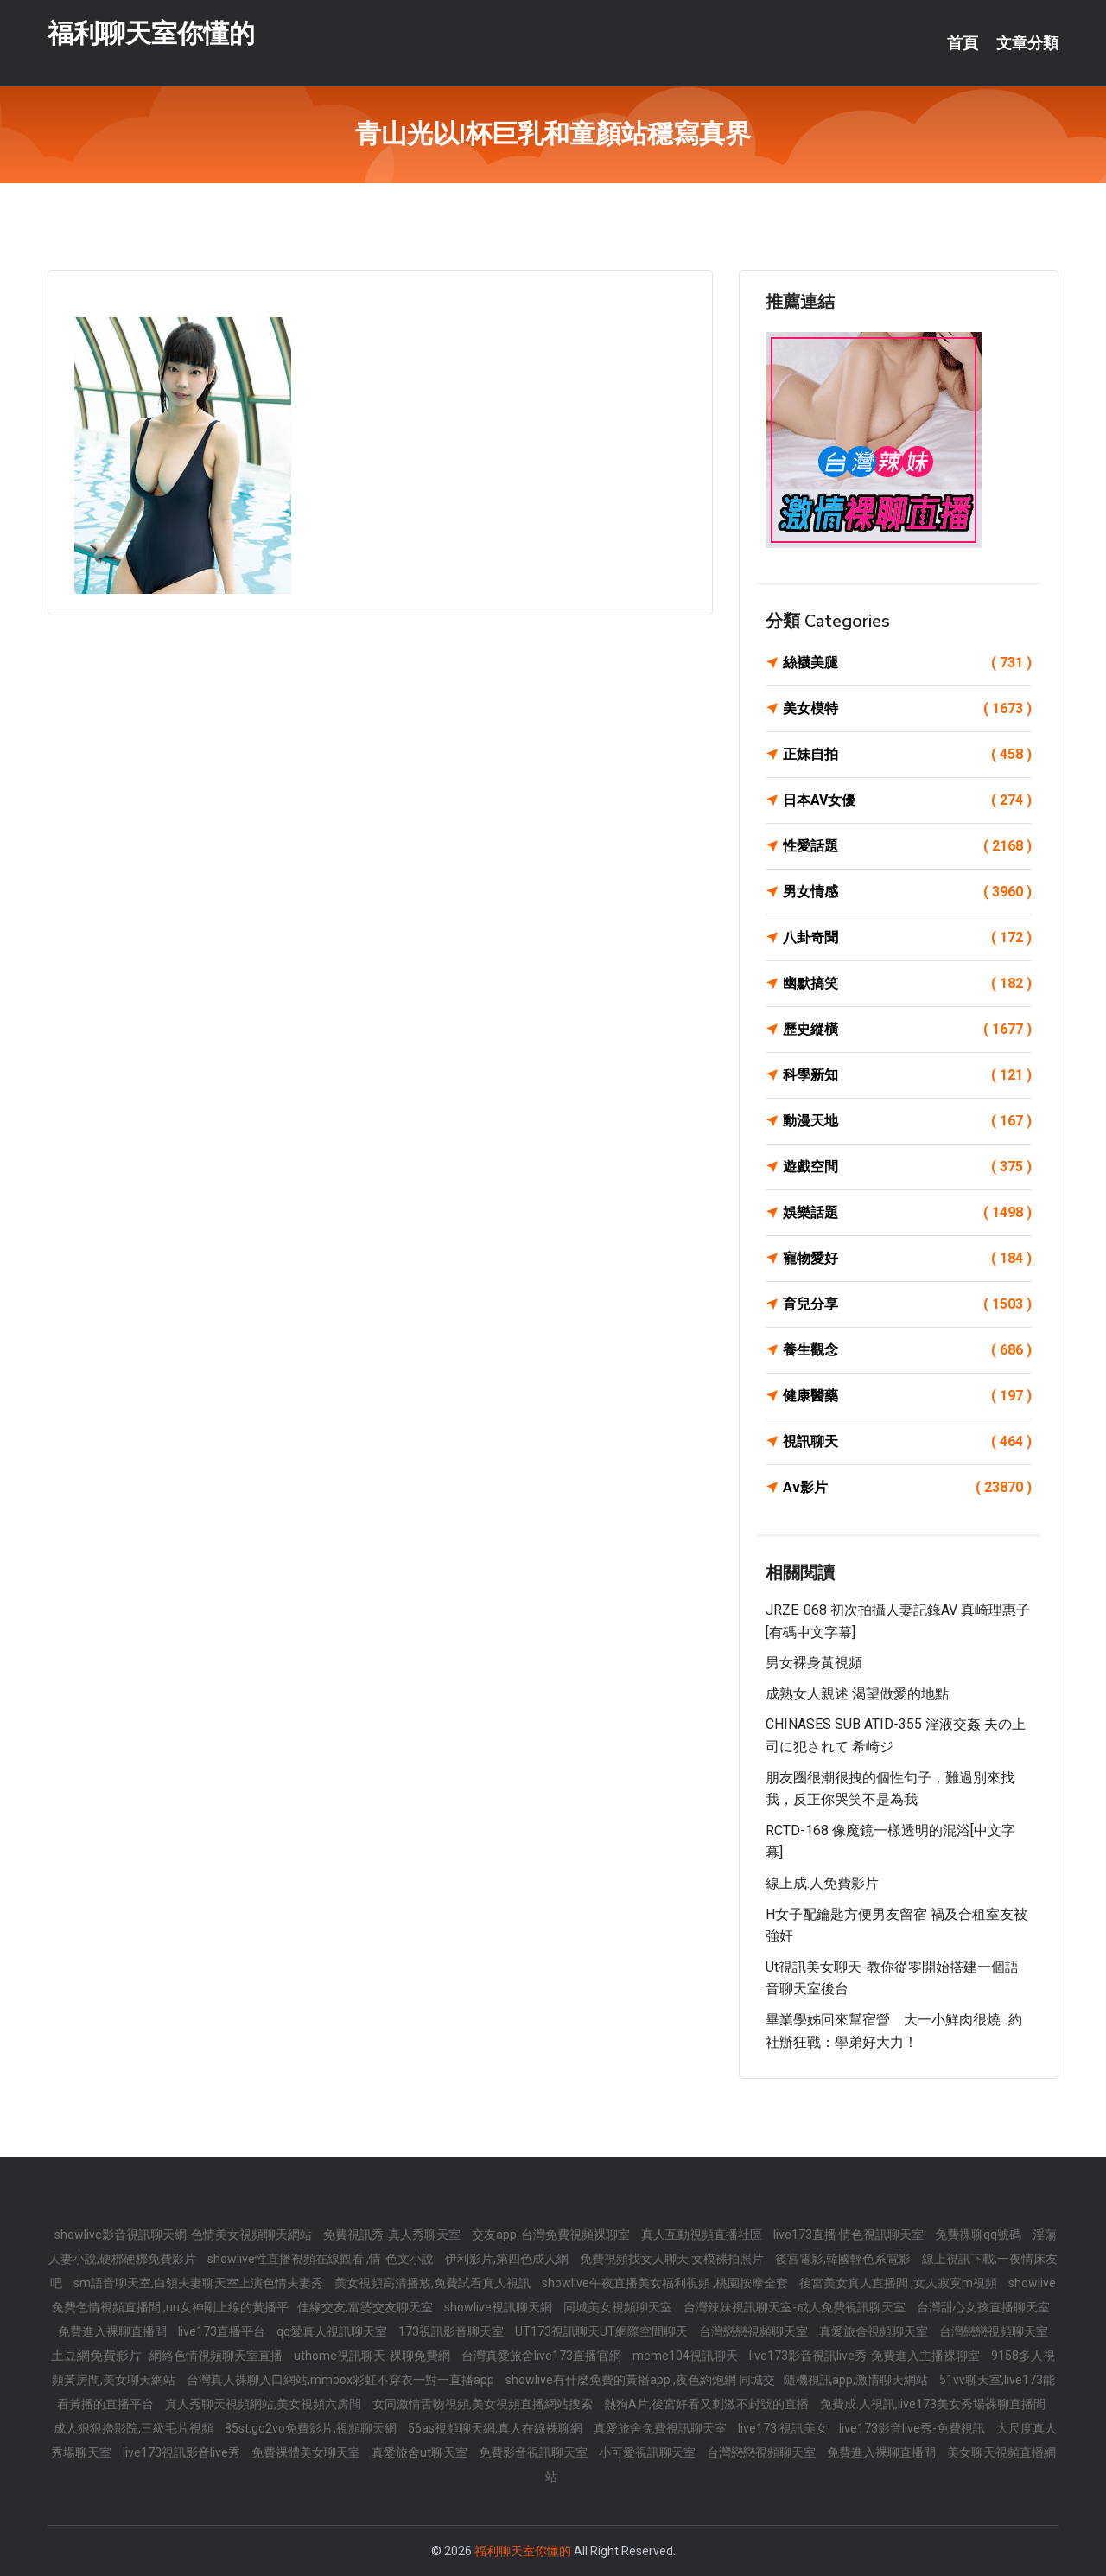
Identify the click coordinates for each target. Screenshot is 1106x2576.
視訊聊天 (907, 1442)
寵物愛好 (907, 1259)
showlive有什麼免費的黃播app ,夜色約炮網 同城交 (640, 2380)
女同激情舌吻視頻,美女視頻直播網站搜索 (483, 2404)
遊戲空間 (907, 1167)
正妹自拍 (907, 755)
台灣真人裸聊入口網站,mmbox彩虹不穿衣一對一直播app (342, 2380)
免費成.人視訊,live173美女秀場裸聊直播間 (933, 2404)
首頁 (962, 43)
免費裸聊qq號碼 (979, 2234)
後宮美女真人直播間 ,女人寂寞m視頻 (899, 2283)
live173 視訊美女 (784, 2428)
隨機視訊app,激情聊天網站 (857, 2380)
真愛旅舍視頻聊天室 (875, 2331)
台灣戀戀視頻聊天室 (754, 2331)
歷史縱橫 (907, 1029)
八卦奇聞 (907, 938)
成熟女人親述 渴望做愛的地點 (857, 1694)
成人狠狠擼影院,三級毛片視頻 (135, 2428)
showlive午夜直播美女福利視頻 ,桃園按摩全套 (666, 2283)
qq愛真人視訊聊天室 (333, 2331)
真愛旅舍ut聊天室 (421, 2452)
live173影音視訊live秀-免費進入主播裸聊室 (865, 2355)
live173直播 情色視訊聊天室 (849, 2234)
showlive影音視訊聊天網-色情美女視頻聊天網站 (184, 2234)
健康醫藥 (907, 1396)
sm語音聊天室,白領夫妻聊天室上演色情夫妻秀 (199, 2283)
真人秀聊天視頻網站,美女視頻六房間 (264, 2404)
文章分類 (1027, 43)
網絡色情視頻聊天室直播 (217, 2355)
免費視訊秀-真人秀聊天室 (393, 2234)
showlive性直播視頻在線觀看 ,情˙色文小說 (321, 2259)
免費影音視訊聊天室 (534, 2452)
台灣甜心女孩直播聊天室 (983, 2307)
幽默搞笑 (907, 984)
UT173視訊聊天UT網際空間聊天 (602, 2331)
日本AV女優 (907, 800)
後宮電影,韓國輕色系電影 (844, 2259)
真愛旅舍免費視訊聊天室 (661, 2428)
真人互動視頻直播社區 (703, 2234)
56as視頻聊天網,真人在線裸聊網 (496, 2428)
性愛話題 (907, 846)
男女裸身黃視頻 (814, 1663)
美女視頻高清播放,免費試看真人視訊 (433, 2283)
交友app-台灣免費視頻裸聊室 (552, 2234)
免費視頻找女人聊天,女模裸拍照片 (673, 2259)
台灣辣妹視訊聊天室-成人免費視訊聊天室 (795, 2307)
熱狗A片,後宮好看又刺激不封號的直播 (707, 2404)
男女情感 (907, 892)
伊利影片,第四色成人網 (508, 2259)
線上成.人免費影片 (822, 1883)
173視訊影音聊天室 (452, 2331)
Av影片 (907, 1488)
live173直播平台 (223, 2331)
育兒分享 (907, 1304)
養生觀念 (907, 1350)
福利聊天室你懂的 (151, 33)
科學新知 (907, 1075)
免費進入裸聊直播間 (113, 2331)
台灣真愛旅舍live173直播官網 (542, 2355)
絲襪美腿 (907, 663)
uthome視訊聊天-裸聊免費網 (373, 2355)
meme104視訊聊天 (686, 2355)
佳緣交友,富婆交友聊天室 (366, 2307)
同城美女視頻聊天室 (619, 2307)
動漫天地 (907, 1121)
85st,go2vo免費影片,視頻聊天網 (312, 2428)
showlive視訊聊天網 (499, 2307)
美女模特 (907, 709)
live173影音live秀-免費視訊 (913, 2428)
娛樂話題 (907, 1213)
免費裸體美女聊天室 (307, 2452)
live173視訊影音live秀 (183, 2452)
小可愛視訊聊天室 (648, 2452)
